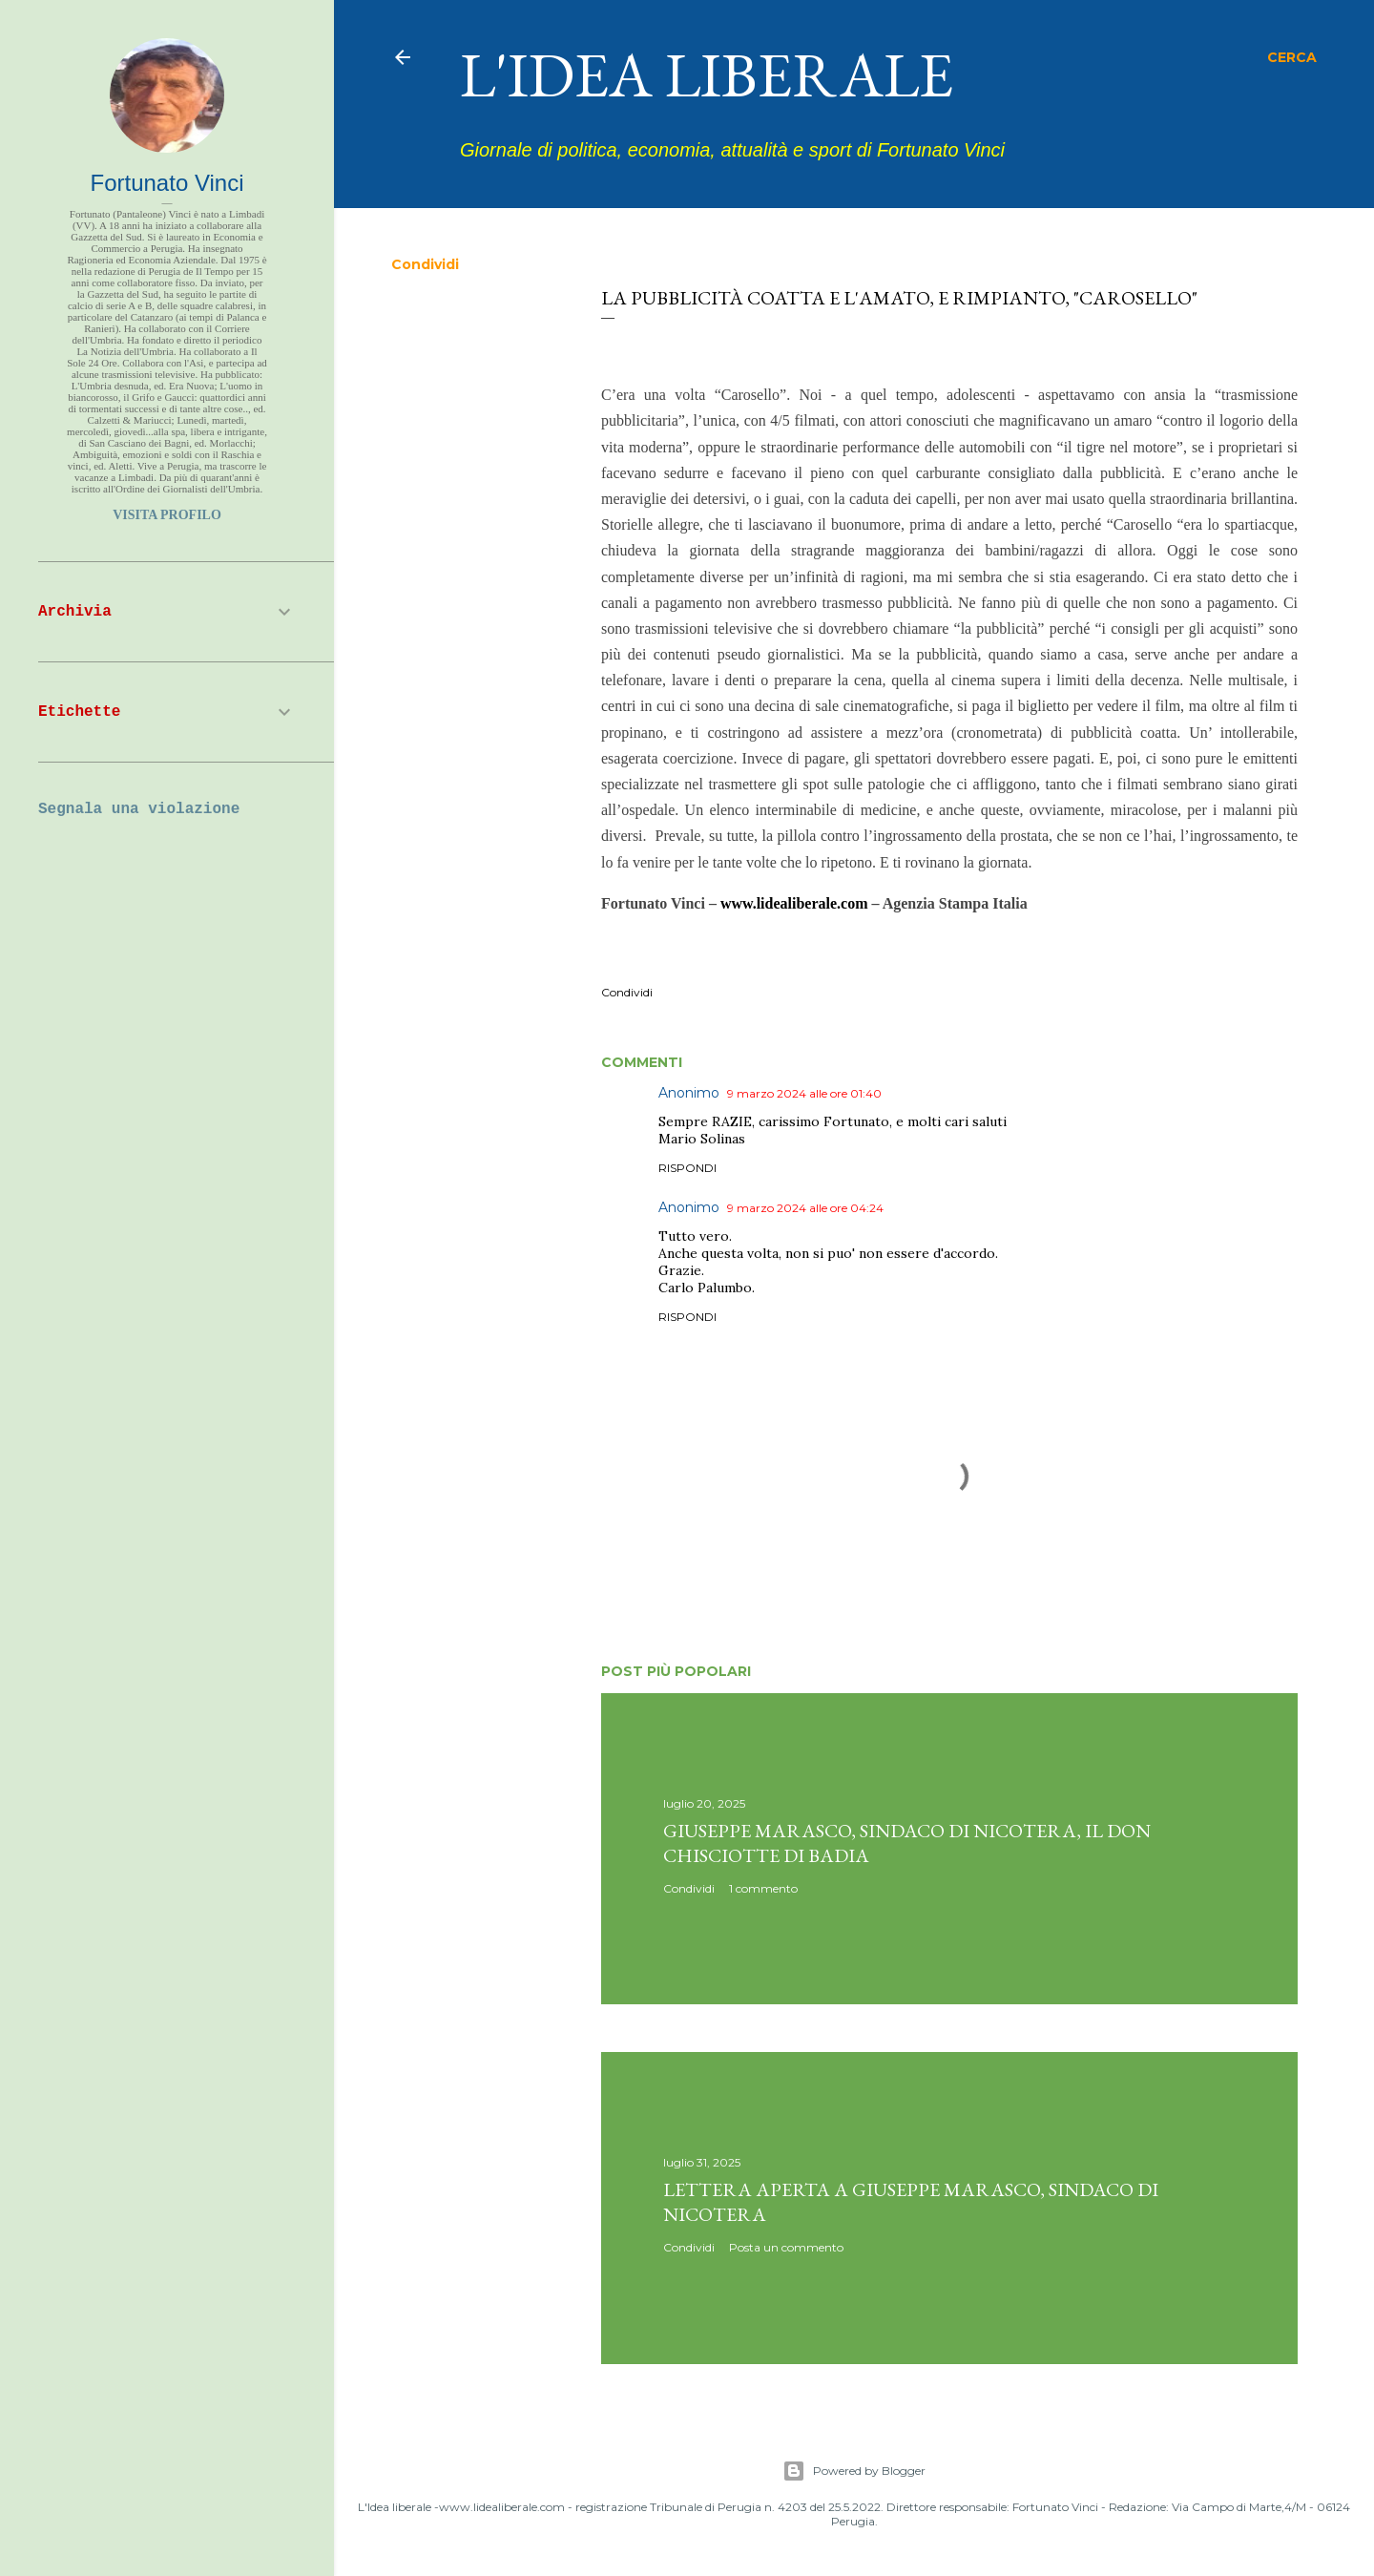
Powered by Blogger (854, 2471)
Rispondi (687, 1168)
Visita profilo (167, 515)
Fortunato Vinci (167, 183)
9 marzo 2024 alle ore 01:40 (804, 1093)
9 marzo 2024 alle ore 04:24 (805, 1208)
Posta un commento (786, 2247)
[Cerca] (1292, 57)
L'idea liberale (706, 74)
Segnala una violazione (138, 809)
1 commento (763, 1888)
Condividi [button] (425, 264)
